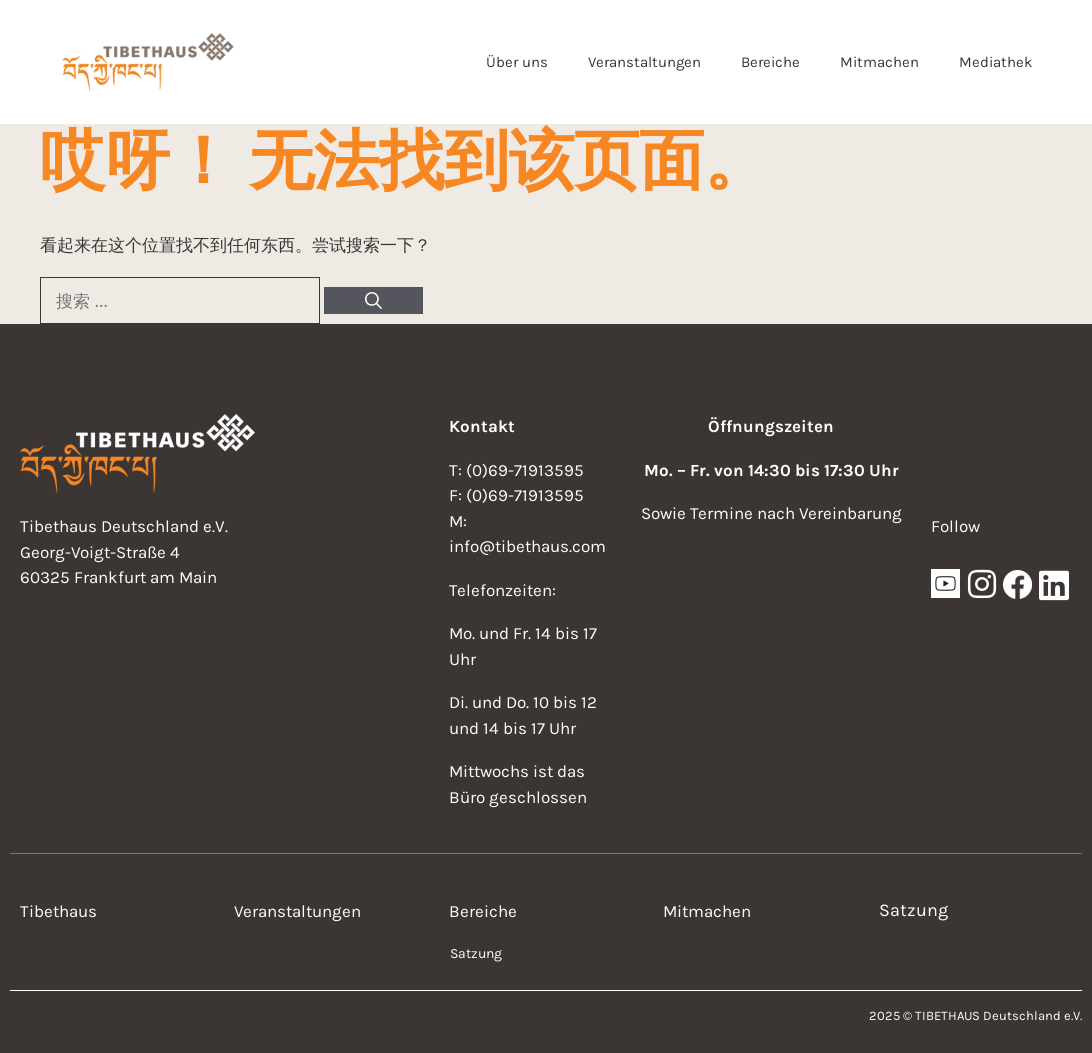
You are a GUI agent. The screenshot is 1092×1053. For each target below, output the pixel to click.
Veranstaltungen (644, 62)
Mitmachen (879, 62)
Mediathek (995, 62)
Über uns (517, 62)
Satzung (476, 953)
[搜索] (373, 301)
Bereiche (770, 62)
